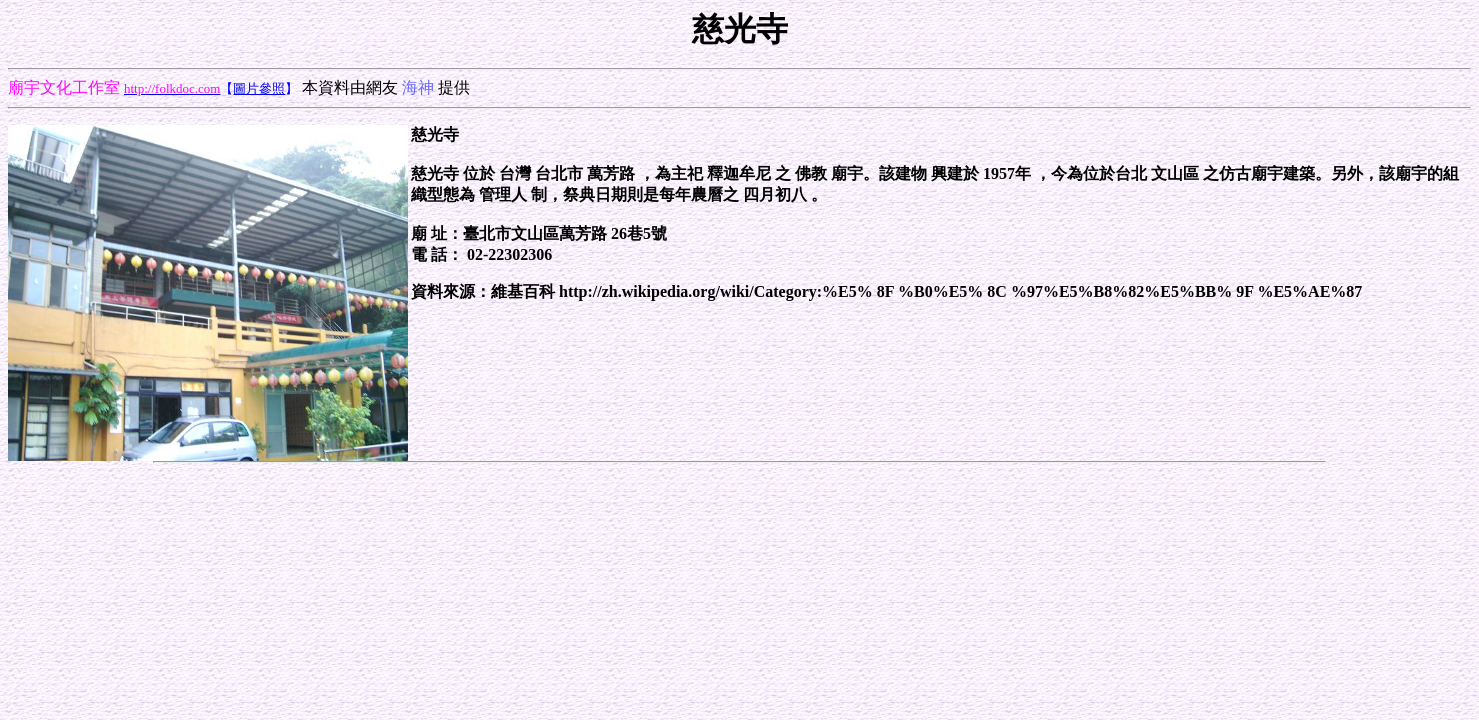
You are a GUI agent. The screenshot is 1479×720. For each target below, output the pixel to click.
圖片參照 (259, 88)
